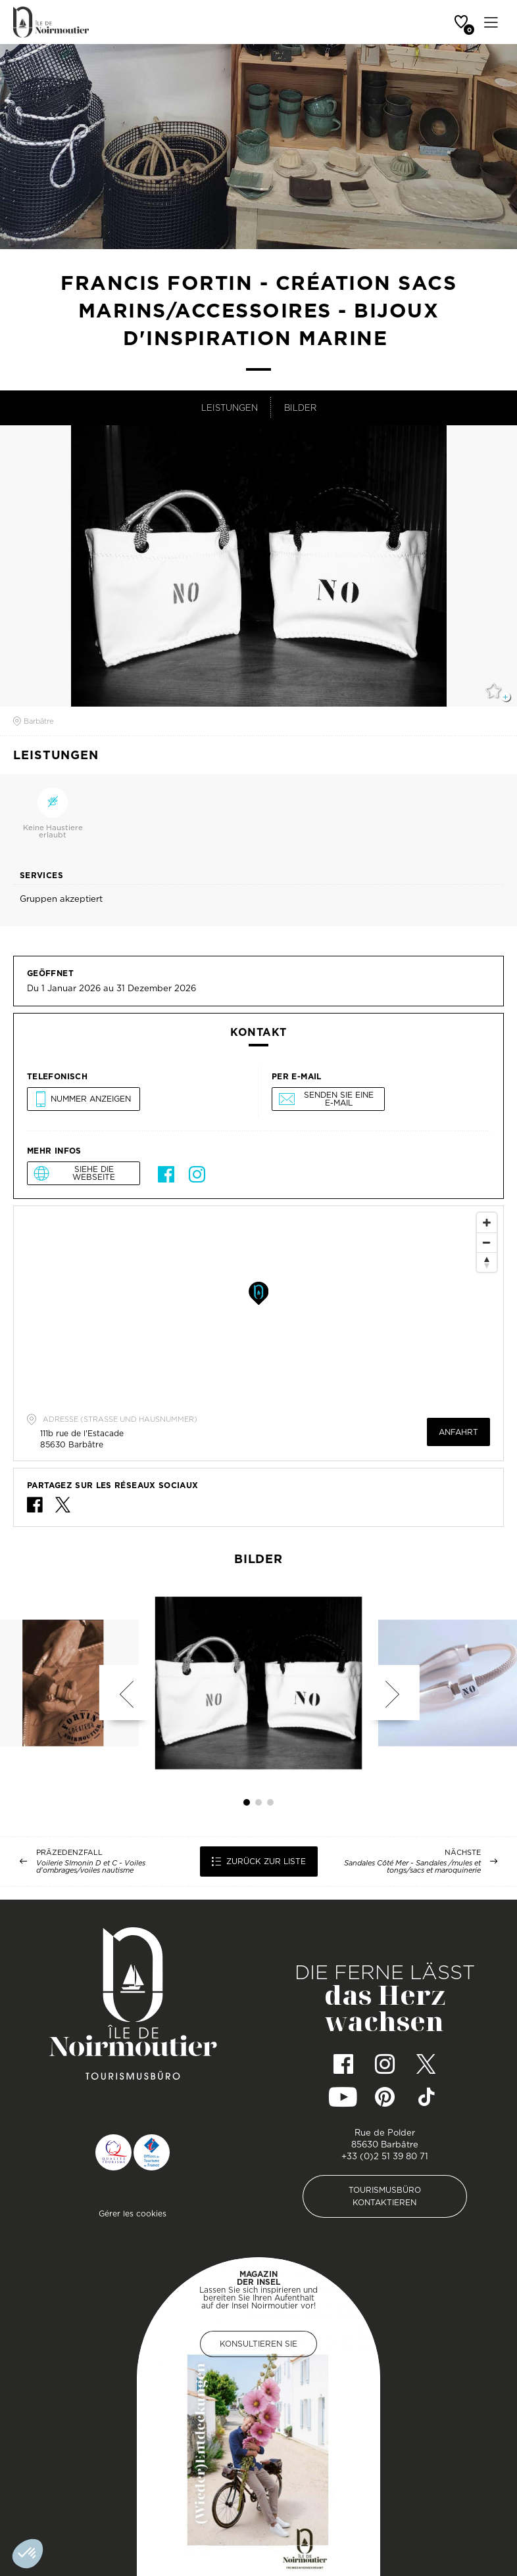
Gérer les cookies (132, 2213)
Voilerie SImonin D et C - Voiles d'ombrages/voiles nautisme (90, 1867)
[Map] (258, 1304)
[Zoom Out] (487, 1242)
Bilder (300, 407)
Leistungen (229, 407)
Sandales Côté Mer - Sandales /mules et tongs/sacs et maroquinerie (412, 1867)
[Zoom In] (487, 1222)
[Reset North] (487, 1262)
